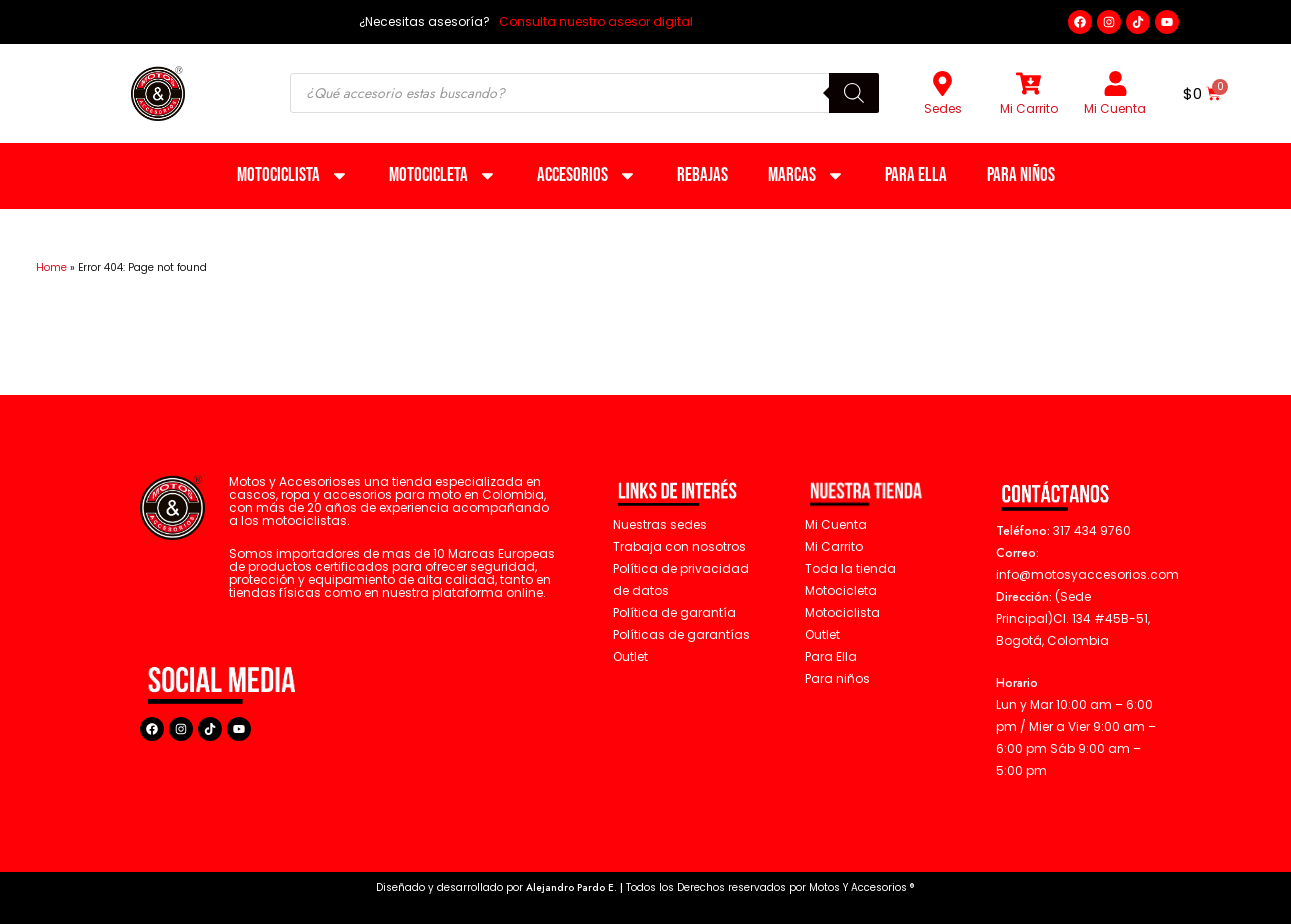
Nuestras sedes (660, 524)
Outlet (822, 634)
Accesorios (587, 175)
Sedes (943, 108)
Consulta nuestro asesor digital (594, 21)
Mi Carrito (1029, 108)
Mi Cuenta (1115, 108)
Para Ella (916, 175)
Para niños (1021, 175)
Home (51, 267)
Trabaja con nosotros (679, 546)
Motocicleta (443, 175)
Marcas (806, 175)
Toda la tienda (850, 568)
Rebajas (702, 175)
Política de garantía (674, 612)
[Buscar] (854, 93)
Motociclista (293, 175)
